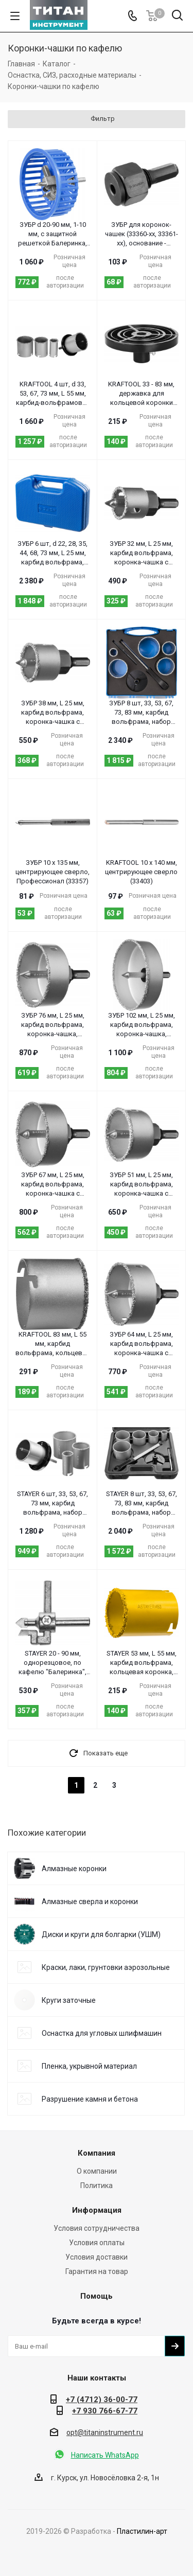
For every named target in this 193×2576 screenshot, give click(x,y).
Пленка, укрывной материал (89, 2066)
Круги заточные (69, 2000)
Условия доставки (96, 2257)
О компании (97, 2171)
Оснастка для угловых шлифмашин (102, 2033)
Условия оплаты (97, 2243)
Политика (96, 2185)
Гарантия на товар (96, 2271)
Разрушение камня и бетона (90, 2099)
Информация (96, 2210)
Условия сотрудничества (96, 2228)
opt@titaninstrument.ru (104, 2432)
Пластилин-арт (142, 2531)
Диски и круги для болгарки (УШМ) (101, 1934)
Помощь (96, 2296)
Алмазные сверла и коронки (90, 1901)
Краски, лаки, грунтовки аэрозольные (106, 1967)
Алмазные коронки (74, 1868)
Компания (96, 2153)
